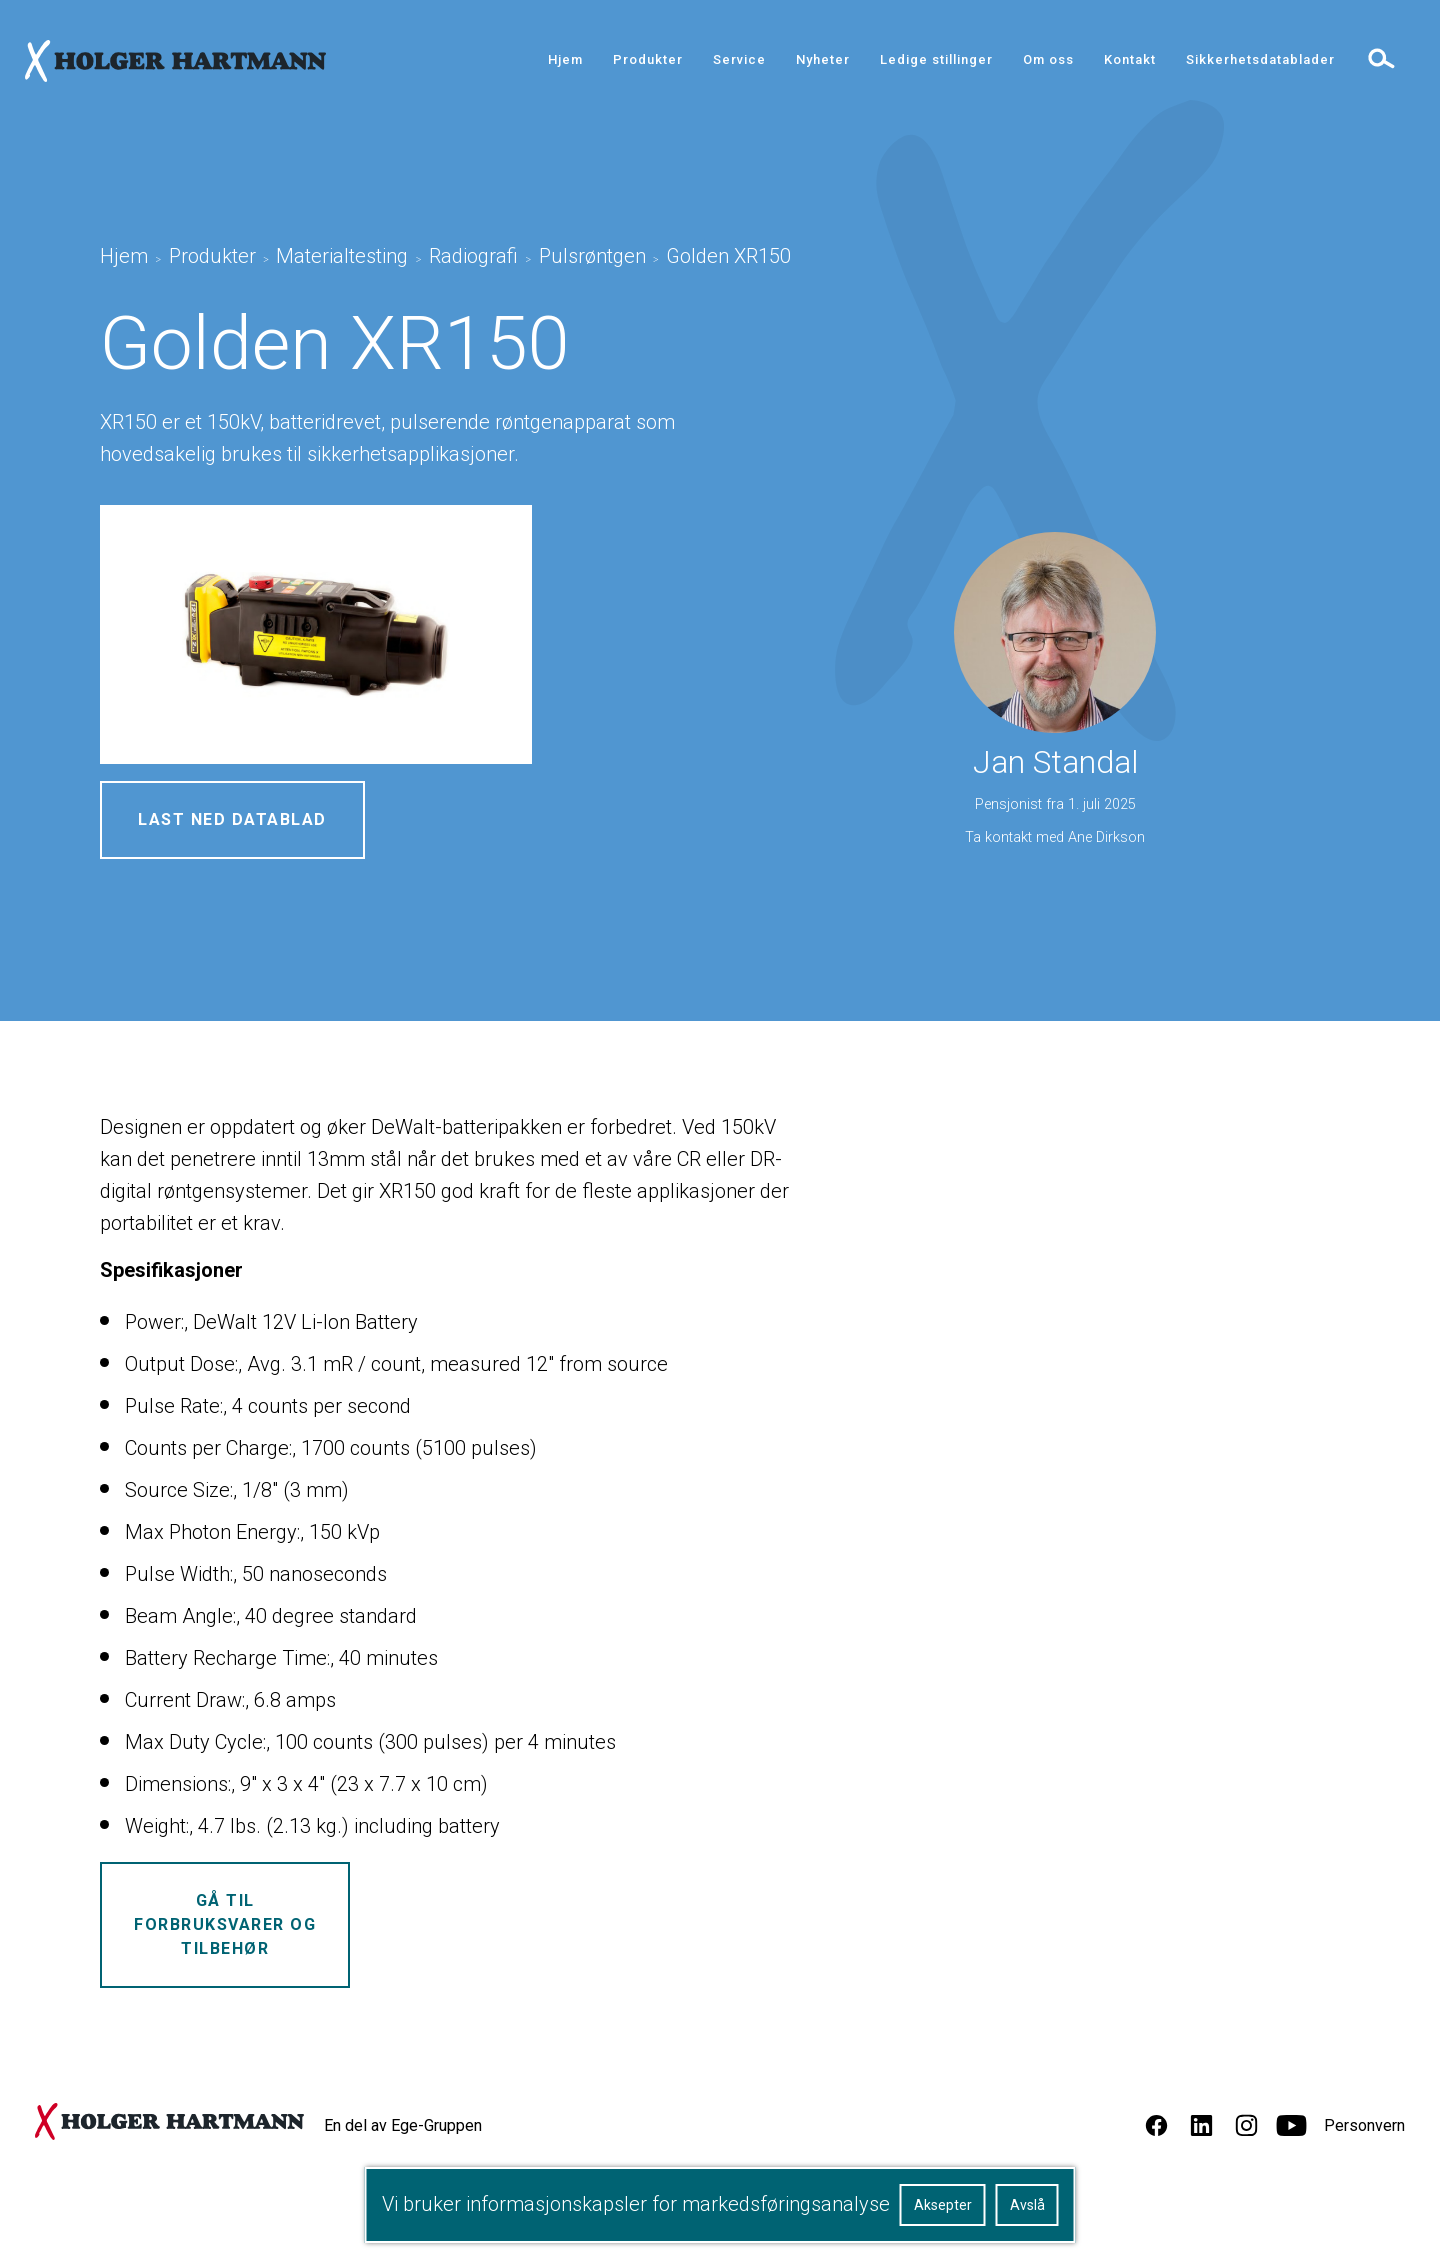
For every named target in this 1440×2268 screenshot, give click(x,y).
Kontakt (1130, 59)
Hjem (565, 59)
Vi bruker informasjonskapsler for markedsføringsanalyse (636, 2204)
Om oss (1048, 59)
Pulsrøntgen (592, 256)
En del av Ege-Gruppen (403, 2125)
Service (739, 59)
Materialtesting (342, 256)
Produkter (648, 59)
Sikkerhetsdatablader (1260, 59)
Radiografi (473, 256)
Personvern (1364, 2125)
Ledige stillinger (936, 59)
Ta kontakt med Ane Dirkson (1055, 837)
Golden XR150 (728, 256)
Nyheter (823, 59)
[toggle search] (1380, 57)
